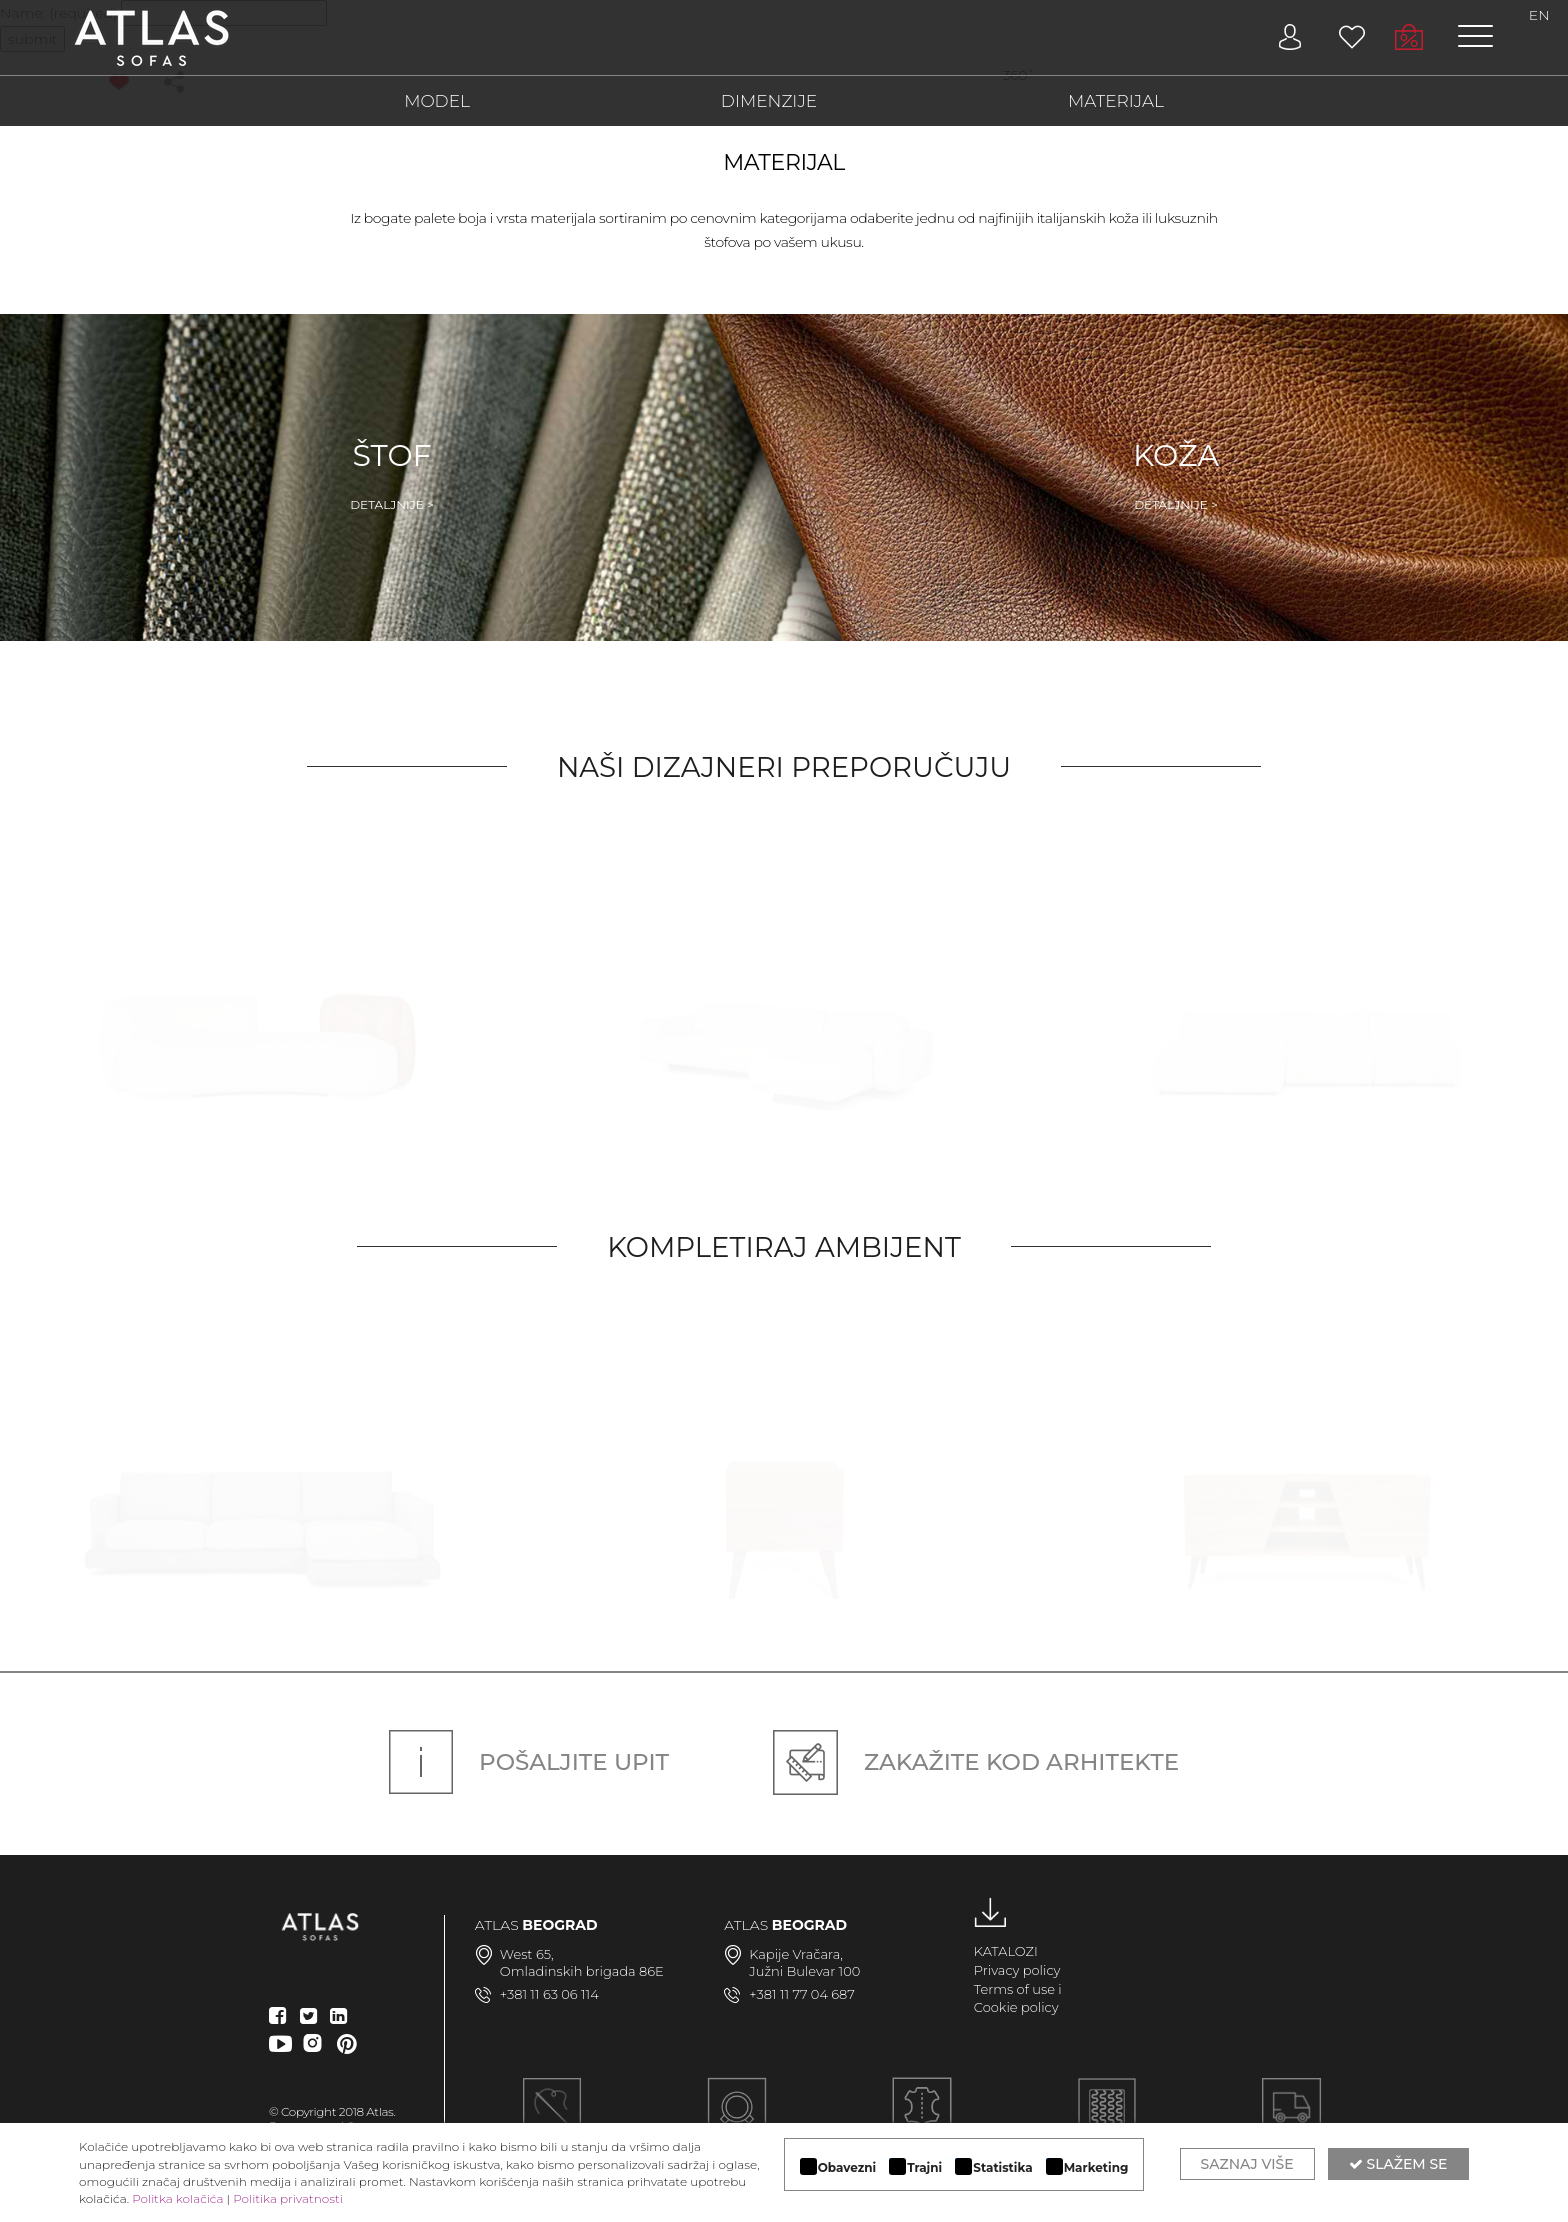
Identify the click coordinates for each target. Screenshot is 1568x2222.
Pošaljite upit (529, 1762)
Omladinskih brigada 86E (582, 1971)
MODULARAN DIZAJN (737, 2119)
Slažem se (1398, 2164)
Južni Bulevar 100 (804, 1971)
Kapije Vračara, (796, 1954)
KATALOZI (1006, 1951)
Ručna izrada (552, 2119)
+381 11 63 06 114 (549, 1994)
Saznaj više (1247, 2164)
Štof (392, 475)
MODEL (437, 101)
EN (1539, 15)
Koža (1176, 475)
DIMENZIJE (769, 101)
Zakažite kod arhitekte (976, 1762)
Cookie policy (1016, 2007)
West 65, (527, 1954)
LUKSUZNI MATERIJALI (922, 2119)
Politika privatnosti (288, 2198)
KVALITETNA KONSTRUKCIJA (1106, 2119)
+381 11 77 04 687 (802, 1994)
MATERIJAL (1116, 101)
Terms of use (1014, 1989)
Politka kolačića (177, 2198)
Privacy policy (1017, 1970)
